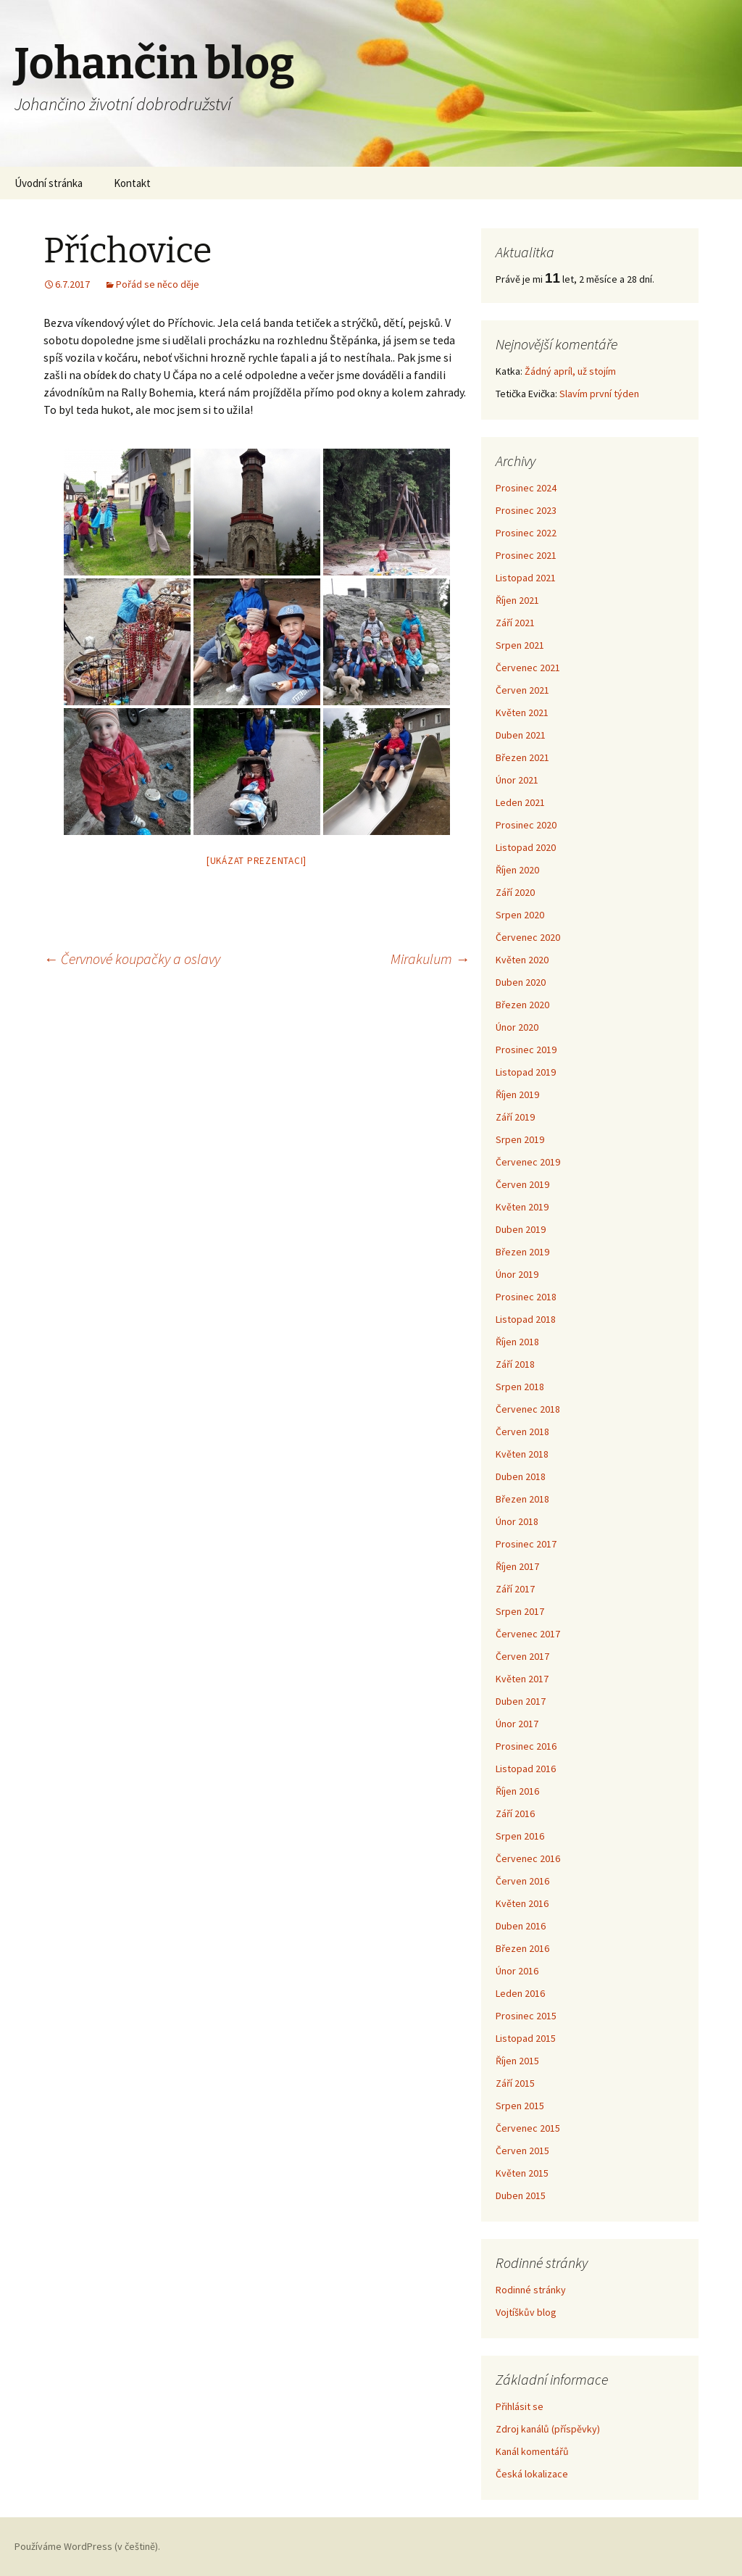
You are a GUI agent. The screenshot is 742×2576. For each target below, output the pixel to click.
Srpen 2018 (520, 1386)
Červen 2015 (522, 2150)
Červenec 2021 (528, 667)
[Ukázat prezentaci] (257, 861)
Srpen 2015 (520, 2105)
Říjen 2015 (517, 2060)
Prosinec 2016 (526, 1746)
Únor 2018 (517, 1521)
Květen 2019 (522, 1206)
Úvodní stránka (48, 183)
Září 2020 (515, 892)
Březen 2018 (522, 1498)
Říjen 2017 (517, 1566)
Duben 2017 (521, 1701)
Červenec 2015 (528, 2128)
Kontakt (132, 183)
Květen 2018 (522, 1454)
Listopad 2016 (526, 1768)
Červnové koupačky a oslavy (131, 959)
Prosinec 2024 (526, 487)
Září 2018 (515, 1364)
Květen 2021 (522, 712)
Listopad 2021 (526, 577)
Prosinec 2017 (526, 1543)
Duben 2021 (521, 734)
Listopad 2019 (526, 1072)
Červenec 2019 (528, 1161)
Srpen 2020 (520, 914)
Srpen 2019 (520, 1139)
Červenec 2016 (528, 1858)
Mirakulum (430, 959)
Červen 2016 (522, 1880)
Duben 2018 (521, 1476)
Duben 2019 (521, 1229)
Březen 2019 (522, 1251)
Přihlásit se (519, 2406)
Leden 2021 (520, 802)
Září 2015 (515, 2083)
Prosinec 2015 (526, 2015)
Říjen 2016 (517, 1791)
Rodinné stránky (531, 2289)
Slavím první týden (599, 393)
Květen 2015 (522, 2173)
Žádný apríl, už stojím (570, 371)
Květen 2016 (522, 1903)
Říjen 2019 (517, 1094)
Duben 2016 (521, 1925)
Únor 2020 (517, 1027)
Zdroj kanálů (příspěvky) (548, 2428)
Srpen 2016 (520, 1835)
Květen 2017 (522, 1678)
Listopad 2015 (526, 2038)
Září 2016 (515, 1813)
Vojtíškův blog (526, 2312)
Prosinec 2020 (526, 824)
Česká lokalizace (532, 2473)
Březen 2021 (522, 757)
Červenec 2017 (528, 1633)
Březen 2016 (522, 1948)
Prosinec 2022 (526, 532)
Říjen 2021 (517, 600)
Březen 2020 (522, 1004)
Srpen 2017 (520, 1611)
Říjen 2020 (517, 869)
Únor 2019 (517, 1274)
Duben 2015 (521, 2195)
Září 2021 (515, 622)
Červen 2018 (522, 1431)
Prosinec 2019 (526, 1049)
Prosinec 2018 (526, 1296)
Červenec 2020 (528, 937)
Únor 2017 (517, 1723)
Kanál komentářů (532, 2451)
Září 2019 (515, 1116)
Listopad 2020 (526, 847)
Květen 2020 (522, 959)
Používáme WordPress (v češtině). (87, 2546)
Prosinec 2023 (526, 510)
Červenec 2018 (528, 1409)
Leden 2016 (520, 1993)
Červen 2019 (522, 1184)
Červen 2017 (522, 1656)
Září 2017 (515, 1588)
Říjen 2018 (517, 1341)
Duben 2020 (521, 982)
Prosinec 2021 (526, 555)
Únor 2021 (517, 779)
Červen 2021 (522, 690)
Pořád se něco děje (157, 284)
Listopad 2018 (526, 1319)
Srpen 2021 (520, 645)
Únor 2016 (517, 1970)
